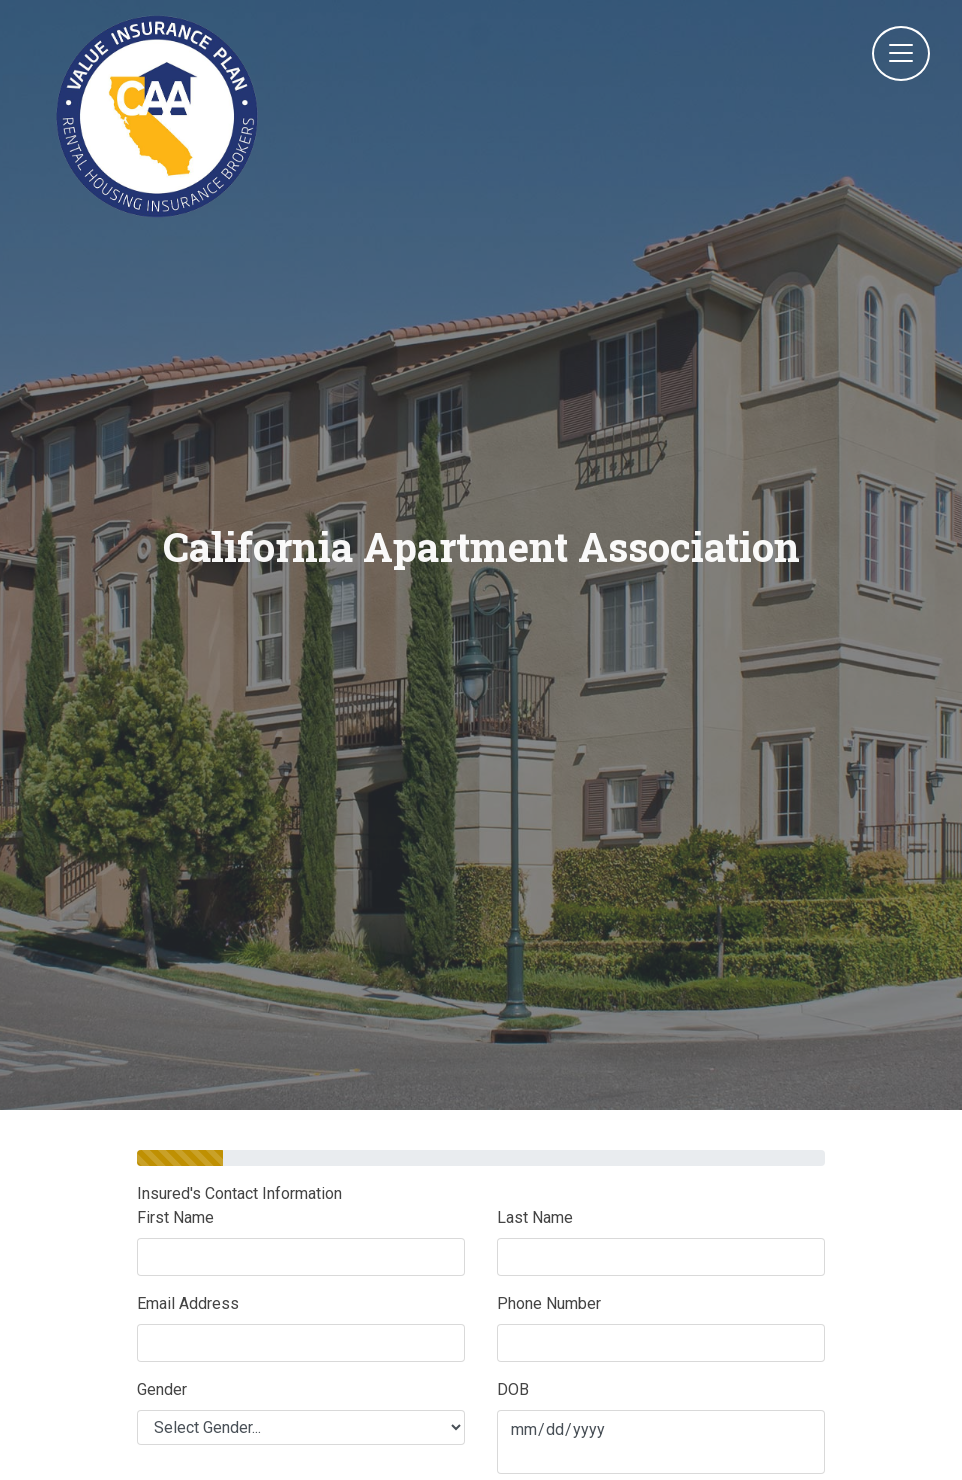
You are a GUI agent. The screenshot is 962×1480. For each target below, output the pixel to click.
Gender (162, 1389)
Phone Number (549, 1303)
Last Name (535, 1217)
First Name (175, 1217)
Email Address (188, 1303)
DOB (513, 1389)
